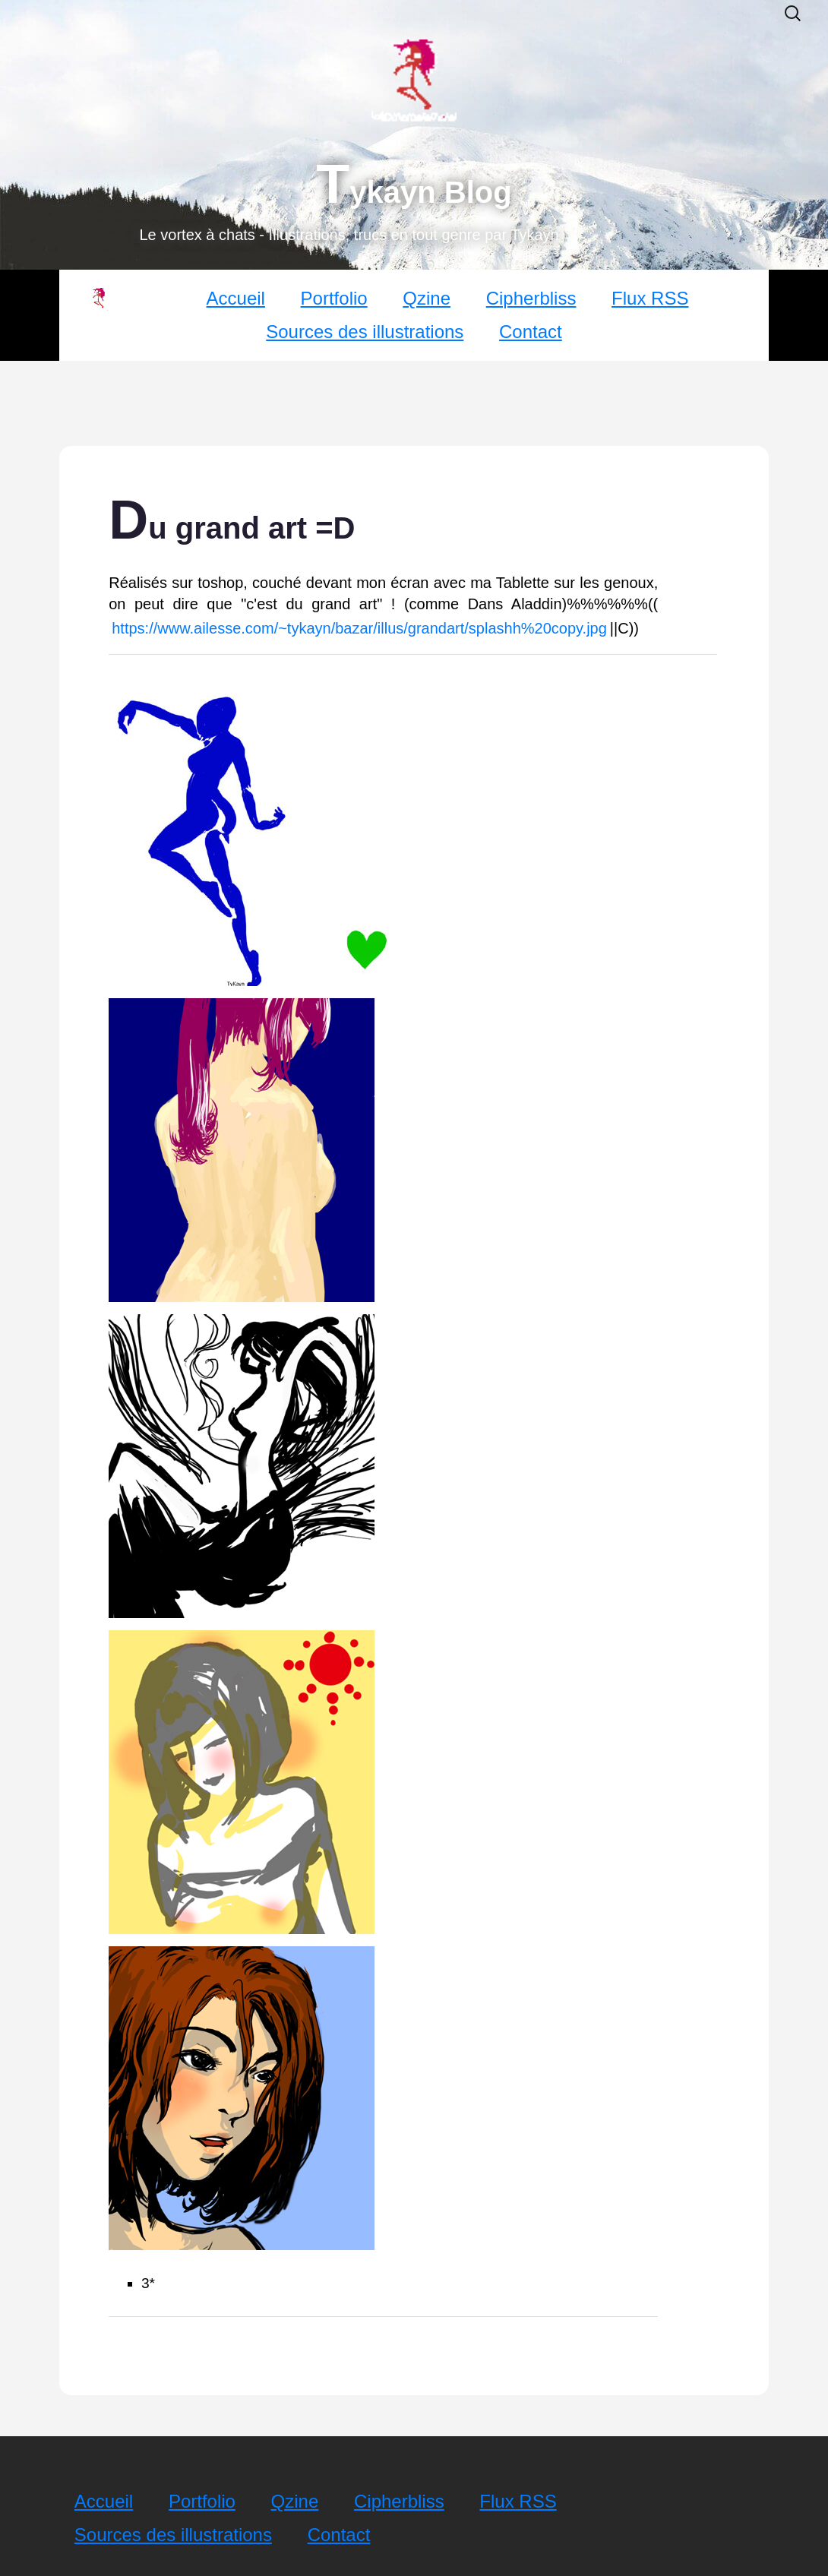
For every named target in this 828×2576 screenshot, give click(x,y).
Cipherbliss (531, 298)
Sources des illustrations (364, 331)
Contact (530, 331)
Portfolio (334, 298)
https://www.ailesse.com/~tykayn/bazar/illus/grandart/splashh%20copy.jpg (359, 628)
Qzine (426, 298)
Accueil (236, 298)
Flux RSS (650, 298)
